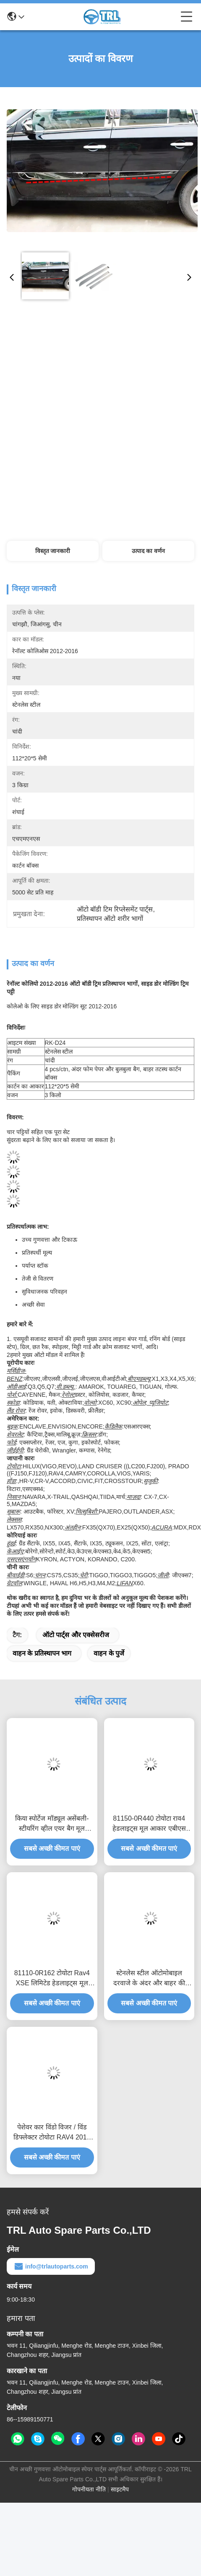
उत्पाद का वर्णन (148, 551)
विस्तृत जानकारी (52, 551)
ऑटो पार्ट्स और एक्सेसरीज (75, 1634)
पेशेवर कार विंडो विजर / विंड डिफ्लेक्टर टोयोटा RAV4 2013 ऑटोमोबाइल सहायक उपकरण (52, 2133)
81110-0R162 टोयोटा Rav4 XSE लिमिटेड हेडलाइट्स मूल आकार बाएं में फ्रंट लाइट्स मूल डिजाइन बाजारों (52, 1978)
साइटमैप (120, 2489)
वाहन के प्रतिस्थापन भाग (42, 1653)
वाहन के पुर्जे (109, 1653)
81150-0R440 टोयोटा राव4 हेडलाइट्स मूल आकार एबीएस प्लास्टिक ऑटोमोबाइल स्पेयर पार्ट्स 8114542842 (149, 1824)
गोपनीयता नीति (89, 2489)
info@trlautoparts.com (50, 2266)
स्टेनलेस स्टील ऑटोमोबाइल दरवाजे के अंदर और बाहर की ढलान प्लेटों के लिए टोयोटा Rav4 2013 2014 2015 (149, 1978)
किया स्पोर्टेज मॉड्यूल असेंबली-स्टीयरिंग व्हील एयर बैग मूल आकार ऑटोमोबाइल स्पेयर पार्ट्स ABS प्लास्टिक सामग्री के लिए (51, 1824)
